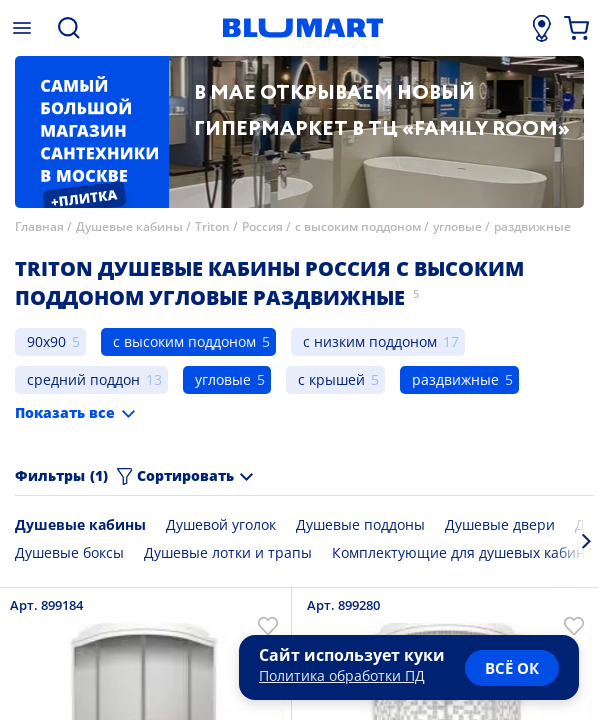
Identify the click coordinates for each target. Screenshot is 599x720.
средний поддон (83, 379)
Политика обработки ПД (342, 675)
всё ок (512, 668)
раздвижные (532, 226)
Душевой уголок (221, 524)
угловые (457, 226)
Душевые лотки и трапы (228, 552)
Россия (264, 226)
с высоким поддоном (358, 226)
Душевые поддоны (360, 524)
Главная (39, 226)
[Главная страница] (302, 28)
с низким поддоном (370, 341)
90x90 (46, 341)
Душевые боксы (69, 552)
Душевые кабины (129, 226)
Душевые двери (500, 524)
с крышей (331, 379)
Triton (212, 226)
